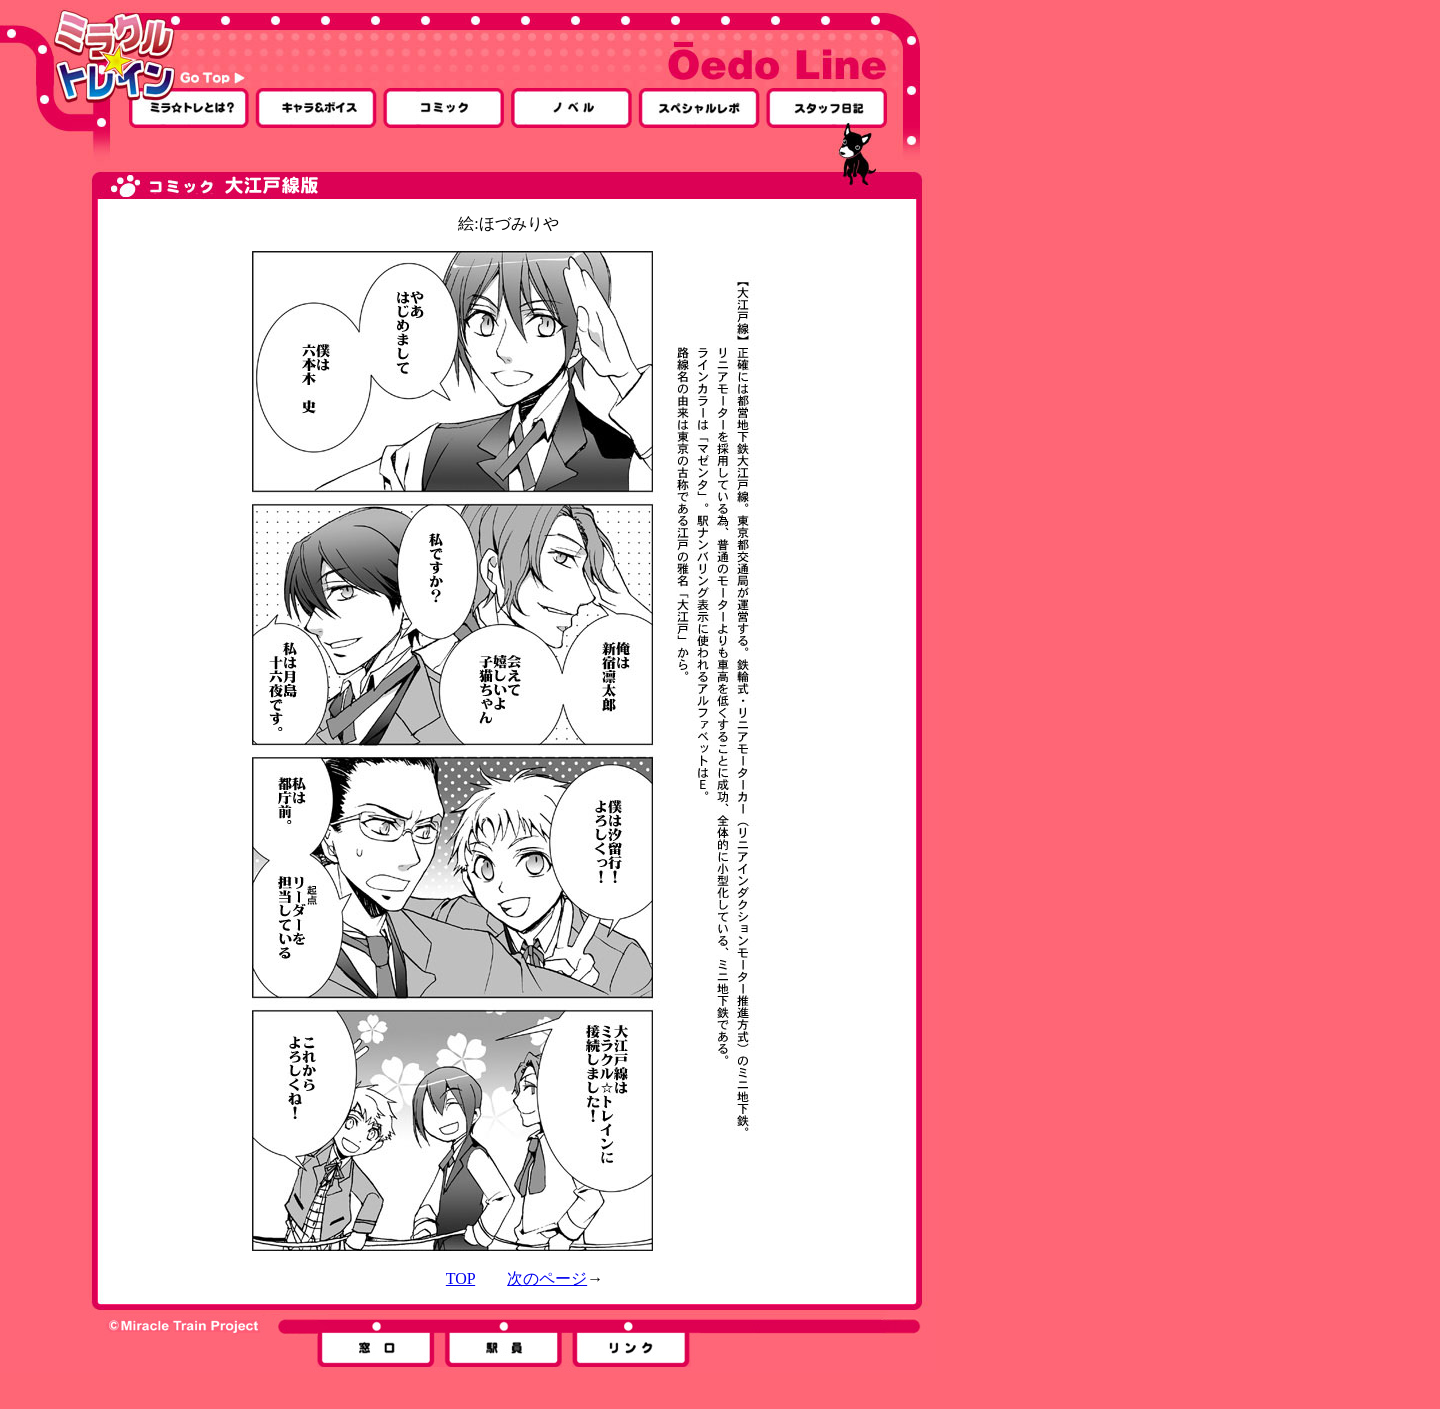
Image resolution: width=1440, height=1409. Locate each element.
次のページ (547, 1278)
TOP (460, 1278)
